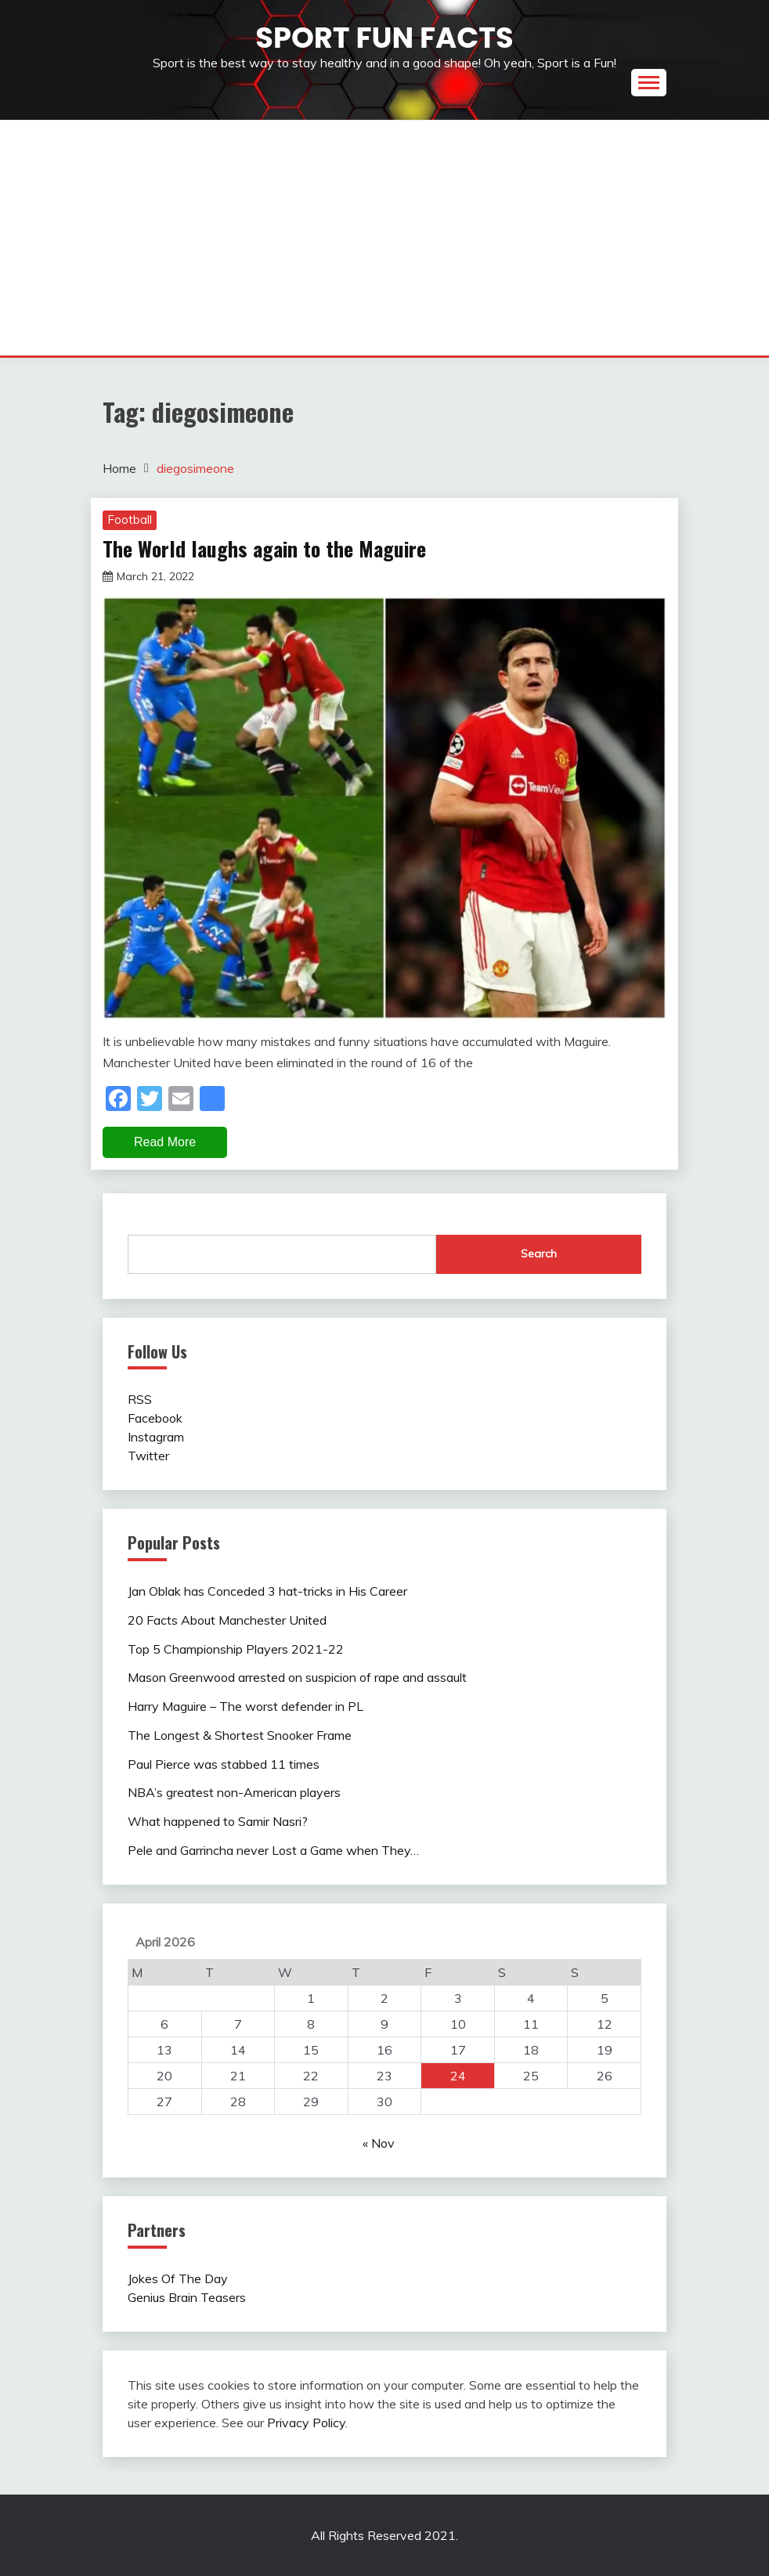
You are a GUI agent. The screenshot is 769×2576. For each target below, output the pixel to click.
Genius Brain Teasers (187, 2297)
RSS (140, 1399)
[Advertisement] (384, 238)
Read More (165, 1142)
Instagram (156, 1437)
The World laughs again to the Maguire (264, 548)
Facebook (155, 1418)
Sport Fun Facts (384, 37)
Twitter (148, 1455)
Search (539, 1254)
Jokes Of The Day (178, 2278)
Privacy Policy (306, 2422)
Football (129, 519)
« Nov (379, 2143)
